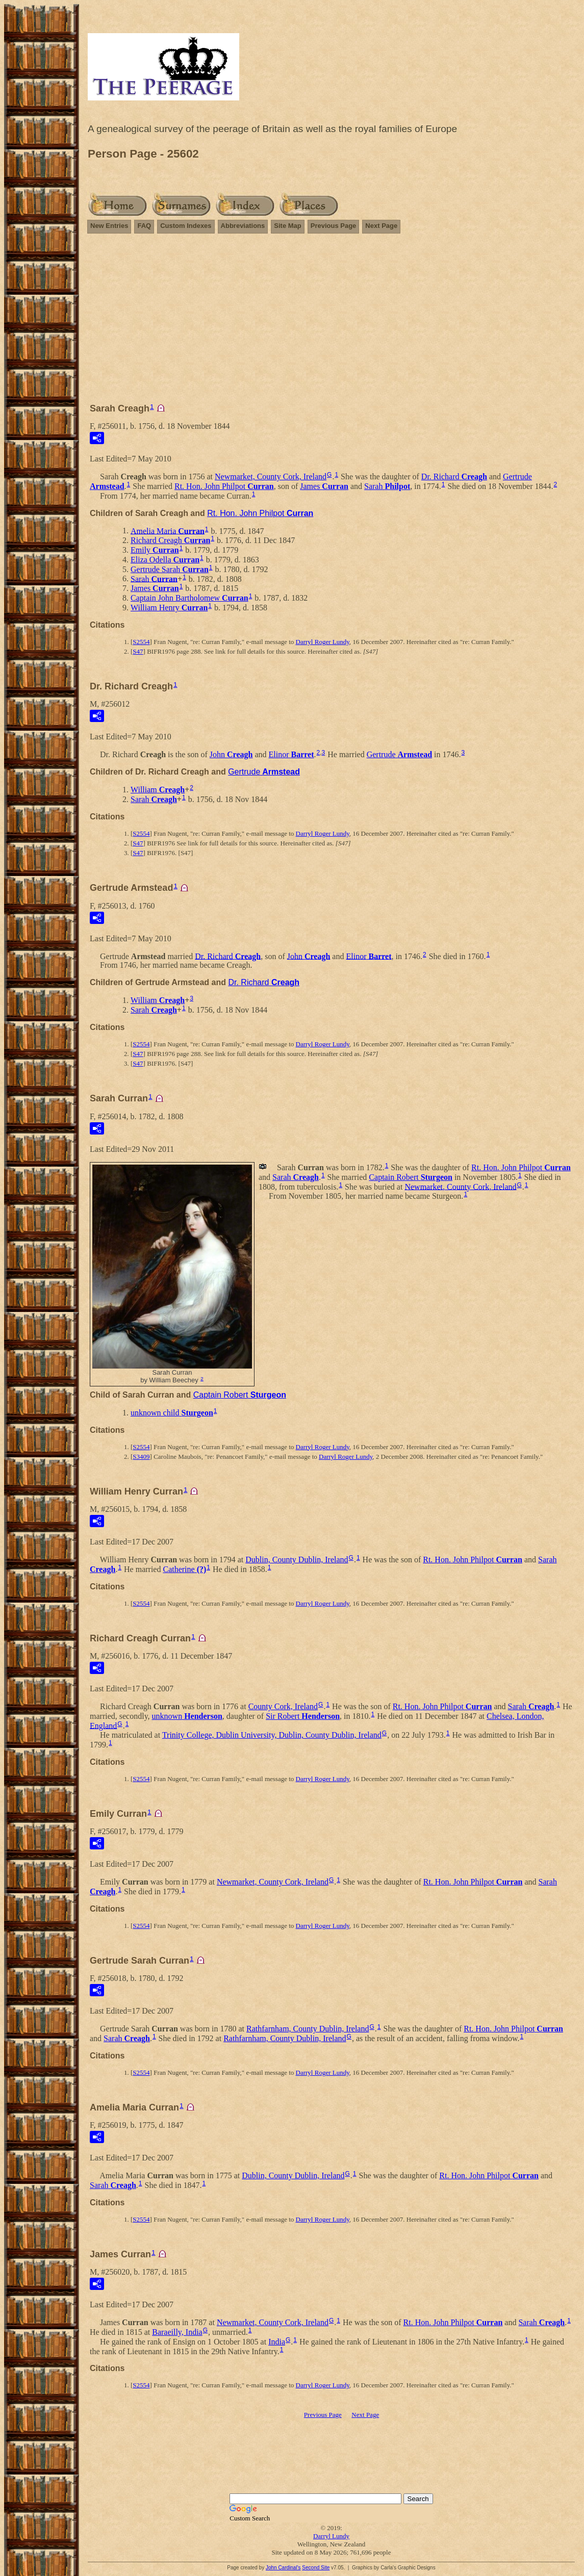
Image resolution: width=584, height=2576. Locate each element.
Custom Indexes (185, 225)
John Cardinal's (283, 2567)
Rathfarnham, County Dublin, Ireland (307, 2028)
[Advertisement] (331, 322)
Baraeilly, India (177, 2332)
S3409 (141, 1456)
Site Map (287, 225)
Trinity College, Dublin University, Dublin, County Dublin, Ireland (272, 1735)
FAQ (144, 225)
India (276, 2341)
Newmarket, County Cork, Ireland (270, 476)
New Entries (109, 225)
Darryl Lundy (331, 2536)
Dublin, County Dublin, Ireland (296, 1559)
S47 (138, 651)
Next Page (381, 225)
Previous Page (334, 225)
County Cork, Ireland (283, 1706)
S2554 (141, 642)
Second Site (315, 2567)
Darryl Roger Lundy (322, 642)
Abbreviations (243, 225)
